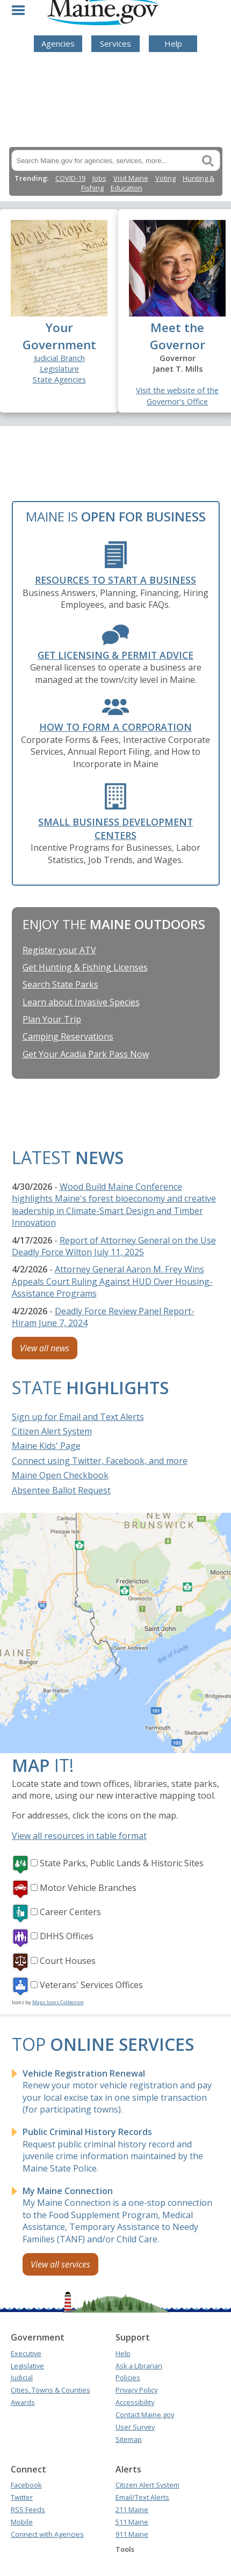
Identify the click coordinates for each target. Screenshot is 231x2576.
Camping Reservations (68, 1036)
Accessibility (135, 2402)
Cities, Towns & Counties (50, 2390)
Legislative (27, 2366)
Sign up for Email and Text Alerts (78, 1417)
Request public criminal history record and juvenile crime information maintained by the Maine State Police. (113, 2150)
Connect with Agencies (47, 2534)
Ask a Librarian (139, 2366)
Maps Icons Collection (58, 2002)
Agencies (58, 43)
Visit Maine (130, 178)
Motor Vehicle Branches (88, 1888)
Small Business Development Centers (115, 828)
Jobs (99, 178)
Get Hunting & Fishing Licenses (85, 967)
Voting (165, 178)
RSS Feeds (28, 2509)
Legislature (59, 369)
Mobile (22, 2522)
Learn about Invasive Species (81, 1002)
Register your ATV (59, 950)
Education (126, 188)
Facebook (26, 2485)
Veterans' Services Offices (91, 1985)
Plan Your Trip (52, 1019)
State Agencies (59, 379)
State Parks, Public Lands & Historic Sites (122, 1863)
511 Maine (132, 2522)
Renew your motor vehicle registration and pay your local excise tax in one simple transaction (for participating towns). (117, 2091)
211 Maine (132, 2509)
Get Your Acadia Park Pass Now (86, 1054)
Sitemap (129, 2439)
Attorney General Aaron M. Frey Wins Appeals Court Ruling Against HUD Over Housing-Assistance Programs (112, 1281)
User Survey (135, 2427)
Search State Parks (60, 984)
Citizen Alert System (52, 1431)
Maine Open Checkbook (60, 1475)
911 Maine (132, 2534)
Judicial (22, 2377)
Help (173, 43)
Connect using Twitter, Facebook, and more (99, 1461)
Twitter (22, 2497)
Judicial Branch (59, 358)
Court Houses (68, 1961)
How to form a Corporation (115, 726)
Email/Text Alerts (142, 2497)
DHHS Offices (66, 1936)
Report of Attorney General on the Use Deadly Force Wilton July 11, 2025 (114, 1246)
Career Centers (70, 1912)
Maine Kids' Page (46, 1446)
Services (115, 43)
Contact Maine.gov (145, 2414)
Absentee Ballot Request (61, 1490)
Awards (23, 2402)
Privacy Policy (136, 2390)
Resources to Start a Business (115, 579)
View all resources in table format (79, 1836)
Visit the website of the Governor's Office (177, 395)
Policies (128, 2377)
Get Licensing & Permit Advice (115, 655)
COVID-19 (70, 178)
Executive (26, 2353)
